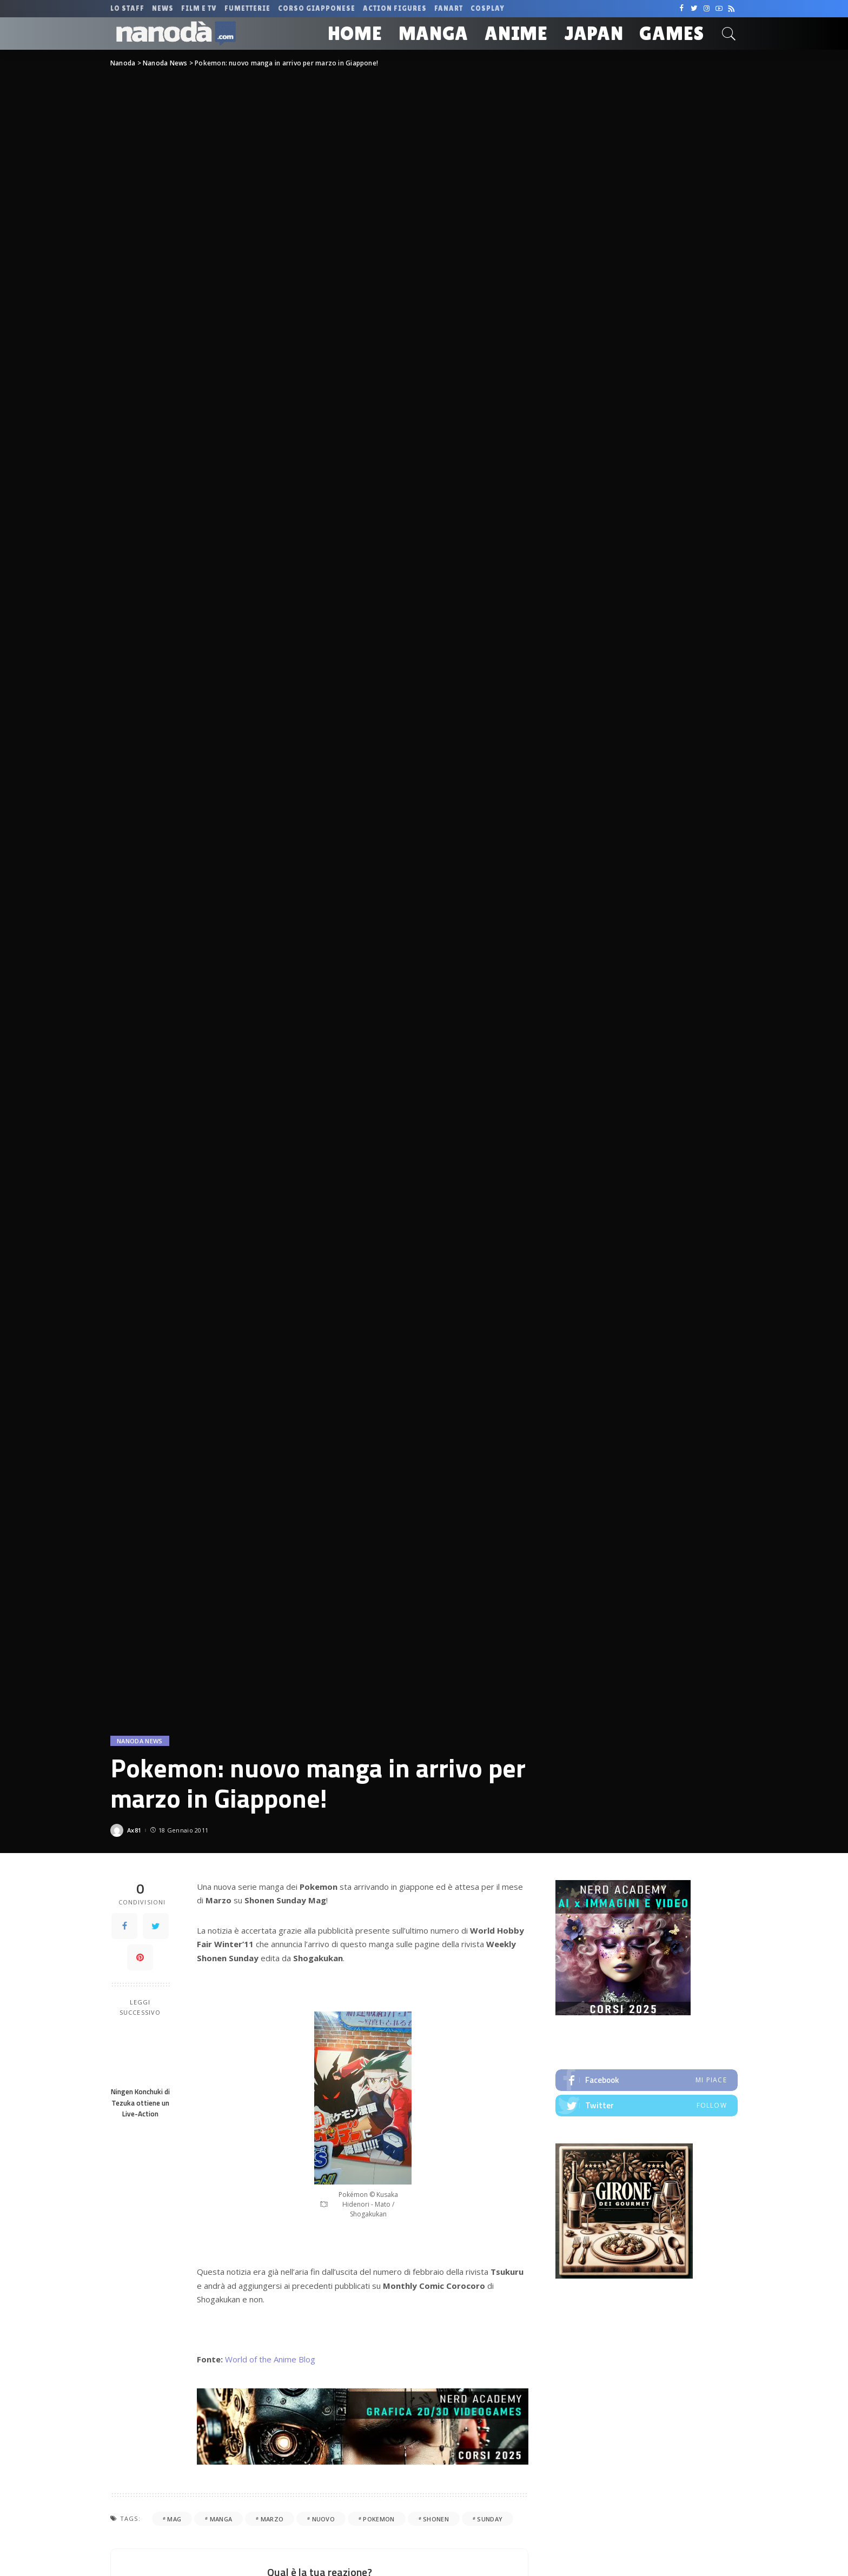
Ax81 (134, 1830)
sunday (489, 2519)
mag (174, 2519)
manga (221, 2519)
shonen (436, 2519)
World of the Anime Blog (270, 2359)
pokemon (378, 2519)
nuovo (323, 2519)
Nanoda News (140, 1741)
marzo (272, 2519)
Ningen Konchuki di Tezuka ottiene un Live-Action (140, 2102)
